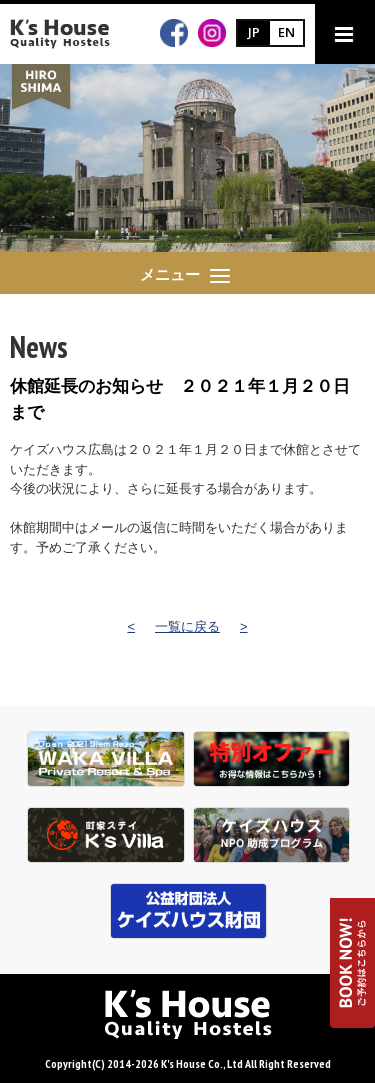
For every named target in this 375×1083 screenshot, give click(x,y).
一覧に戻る (187, 626)
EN (286, 32)
